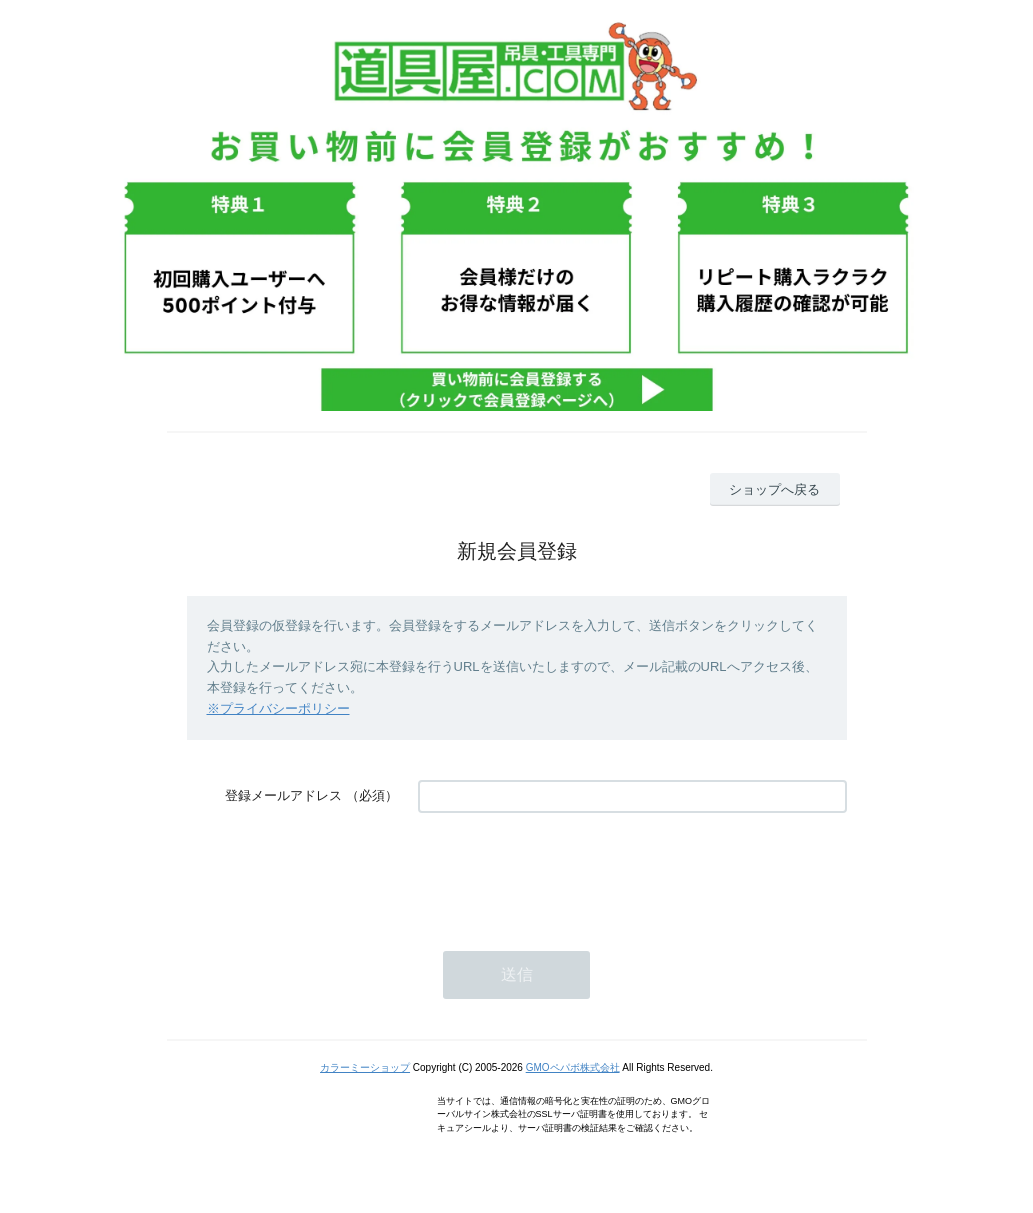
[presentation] (570, 872)
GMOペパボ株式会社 (573, 1067)
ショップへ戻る (774, 489)
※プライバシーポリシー (278, 708)
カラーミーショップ (365, 1067)
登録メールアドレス (283, 795)
